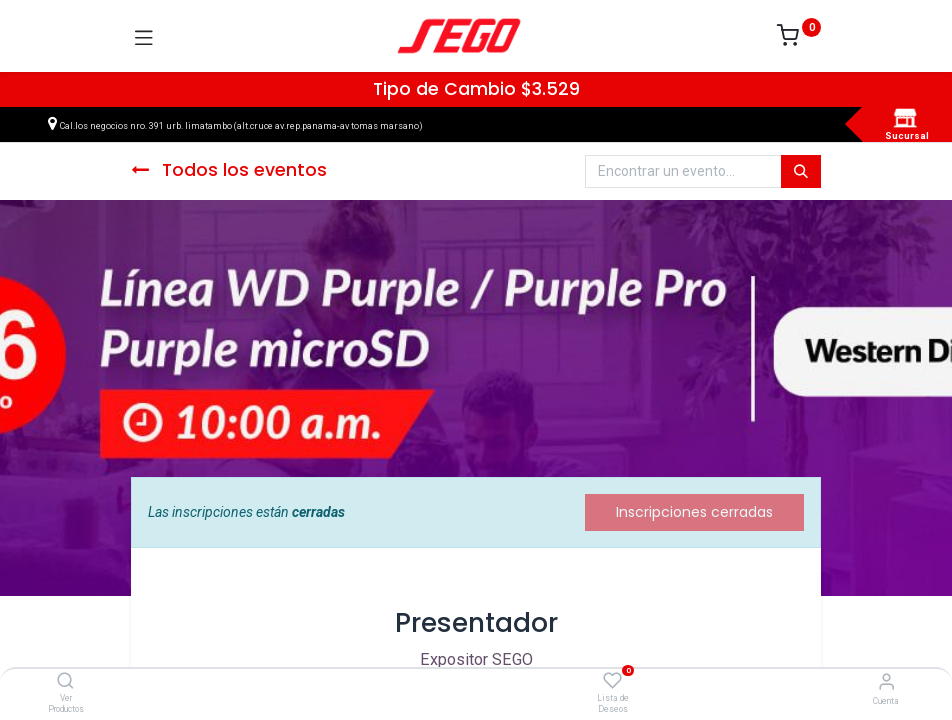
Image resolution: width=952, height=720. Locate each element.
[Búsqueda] (801, 172)
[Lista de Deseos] (612, 681)
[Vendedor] (886, 681)
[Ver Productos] (65, 682)
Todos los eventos (229, 170)
